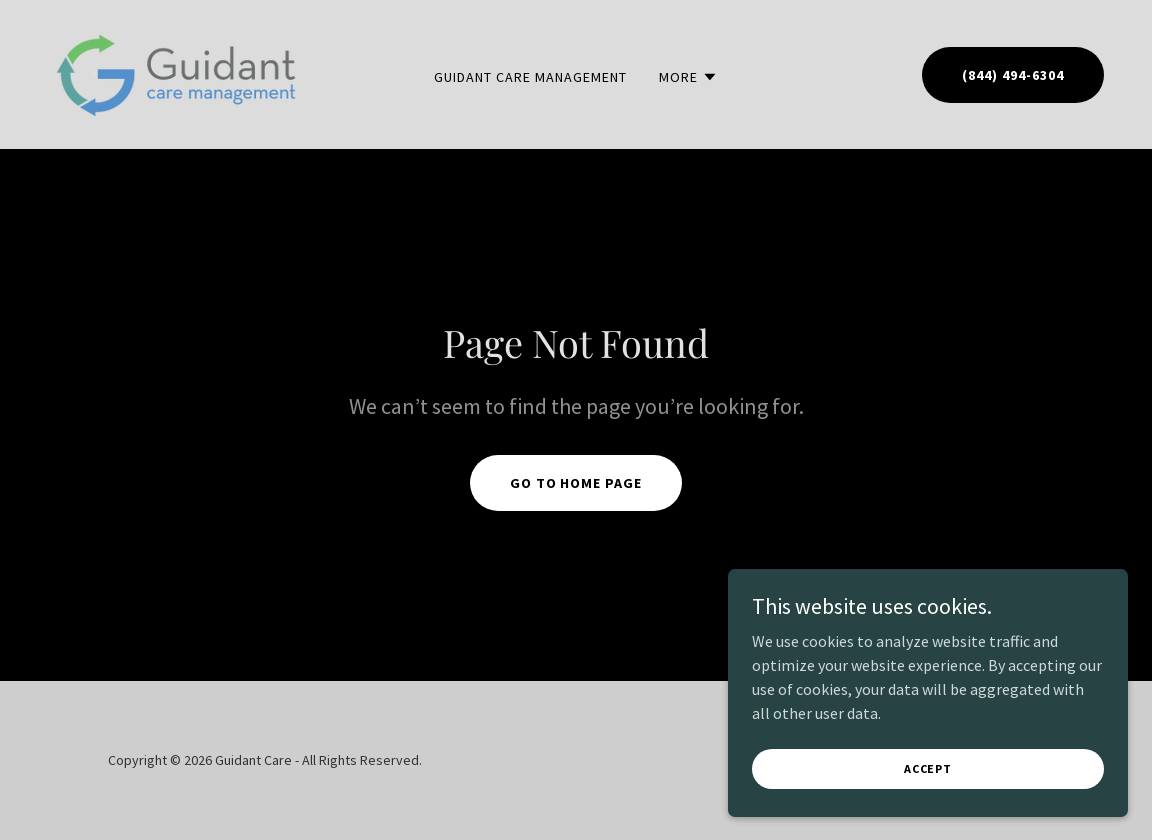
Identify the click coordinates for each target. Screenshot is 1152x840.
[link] (177, 72)
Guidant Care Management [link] (530, 77)
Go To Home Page (576, 483)
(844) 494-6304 (1013, 75)
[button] (688, 77)
